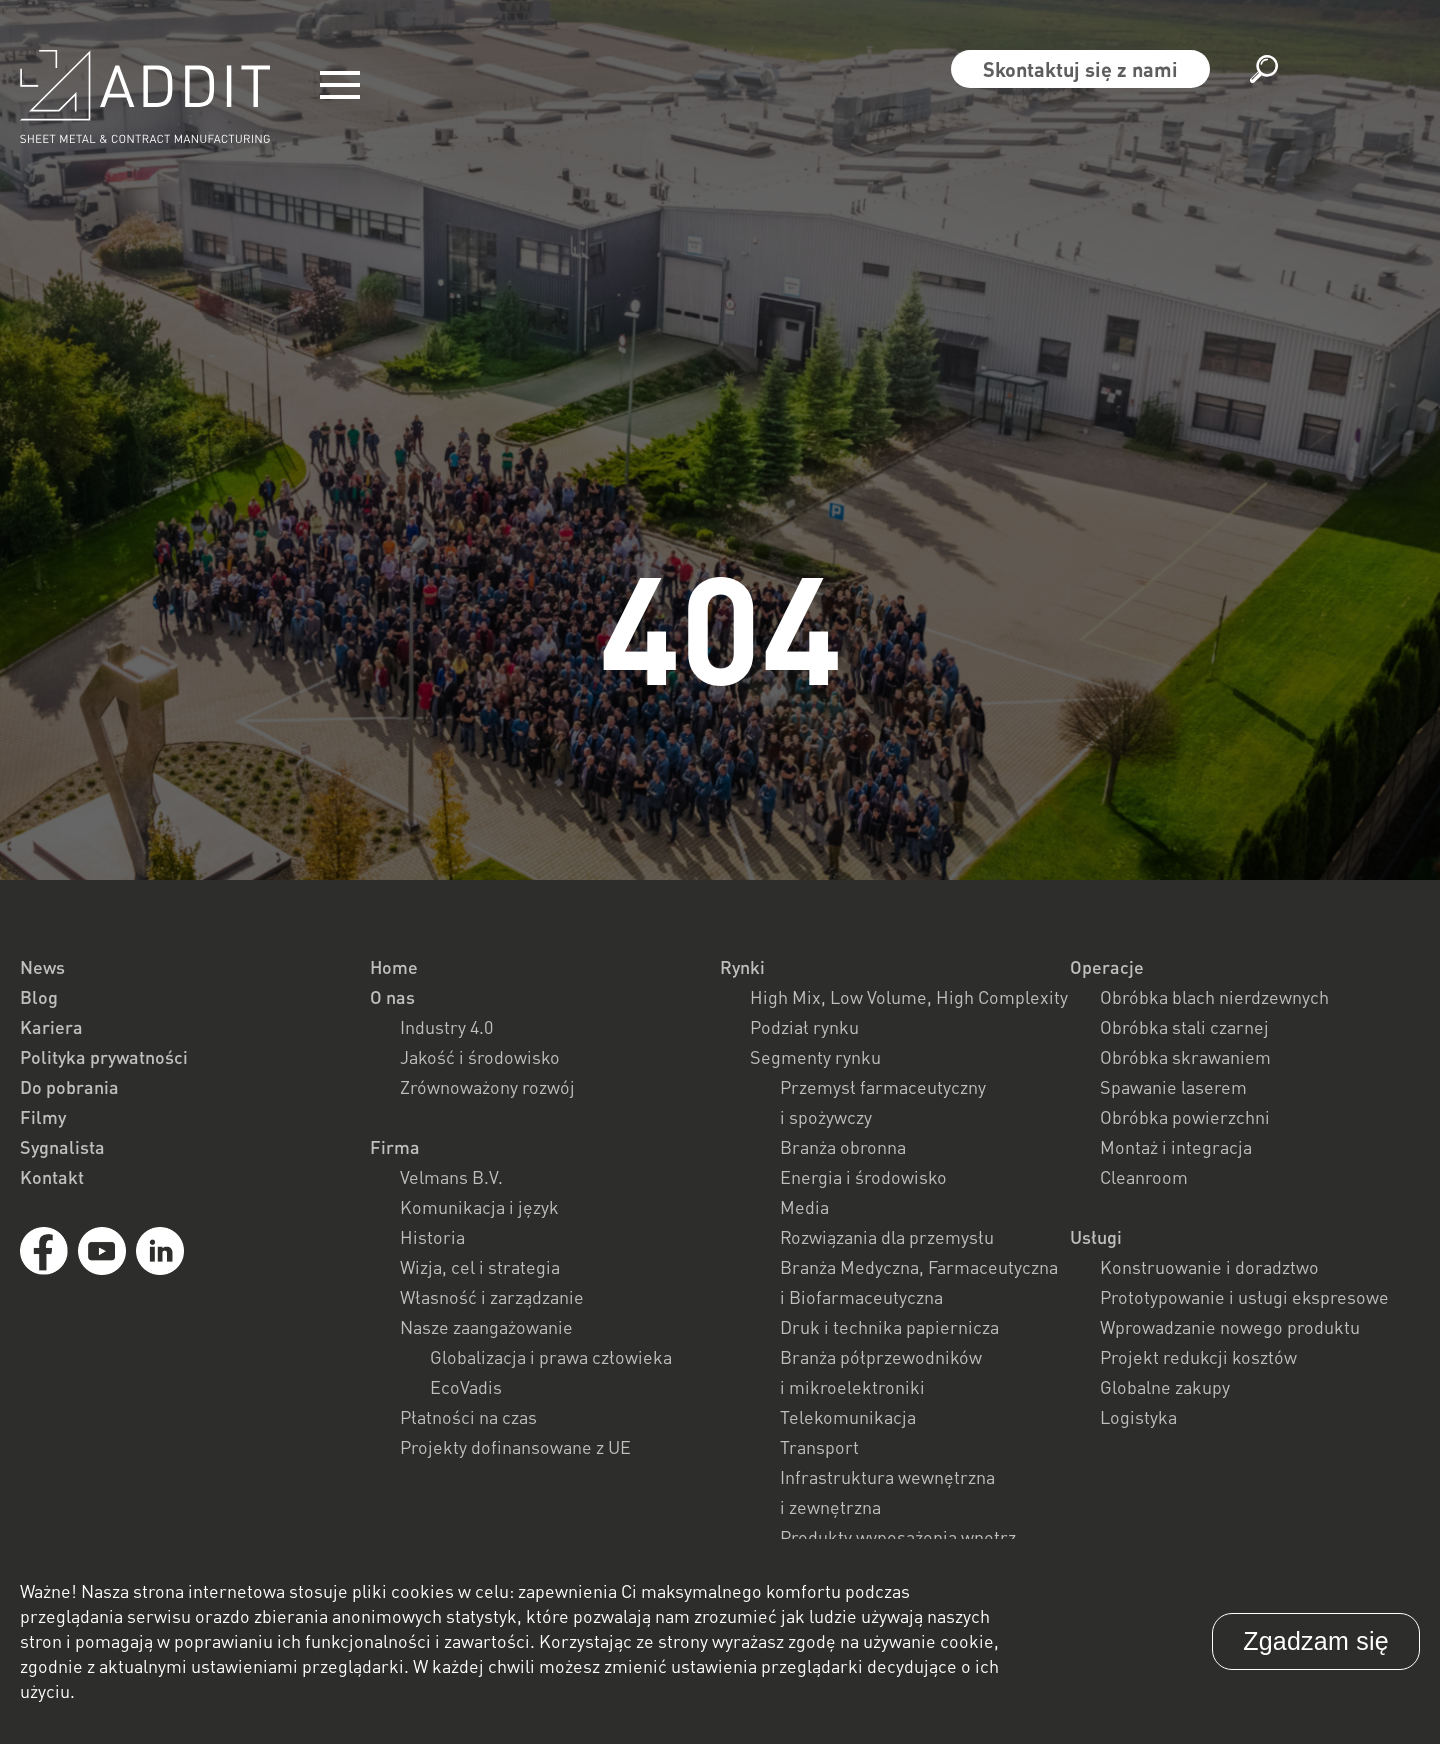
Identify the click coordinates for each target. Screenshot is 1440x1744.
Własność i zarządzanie (492, 1297)
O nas (392, 997)
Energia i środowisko (863, 1177)
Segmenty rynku (815, 1057)
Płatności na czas (468, 1417)
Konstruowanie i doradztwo (1209, 1267)
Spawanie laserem (1173, 1087)
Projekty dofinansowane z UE (515, 1447)
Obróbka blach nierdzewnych (1214, 997)
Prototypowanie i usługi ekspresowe (1244, 1297)
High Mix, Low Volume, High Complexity (909, 997)
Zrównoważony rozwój (487, 1087)
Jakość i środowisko (480, 1057)
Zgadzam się (1316, 1641)
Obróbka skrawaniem (1185, 1057)
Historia (432, 1237)
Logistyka (1138, 1417)
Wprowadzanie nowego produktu (1230, 1327)
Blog (39, 997)
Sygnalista (62, 1147)
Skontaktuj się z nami (1080, 69)
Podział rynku (804, 1027)
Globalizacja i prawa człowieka (551, 1357)
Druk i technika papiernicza (889, 1327)
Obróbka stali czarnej (1184, 1027)
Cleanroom (1144, 1177)
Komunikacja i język (479, 1207)
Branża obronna (843, 1147)
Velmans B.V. (451, 1177)
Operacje (1107, 967)
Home (394, 967)
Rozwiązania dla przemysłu (887, 1237)
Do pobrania (69, 1087)
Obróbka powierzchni (1185, 1117)
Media (804, 1207)
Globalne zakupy (1165, 1387)
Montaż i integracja (1176, 1147)
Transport (819, 1447)
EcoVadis (466, 1387)
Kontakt (52, 1177)
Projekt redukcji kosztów (1198, 1357)
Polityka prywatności (104, 1057)
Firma (395, 1147)
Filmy (43, 1117)
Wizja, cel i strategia (480, 1267)
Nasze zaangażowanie (486, 1327)
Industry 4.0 (446, 1027)
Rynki (742, 967)
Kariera (51, 1027)
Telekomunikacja (848, 1417)
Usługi (1096, 1237)
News (42, 967)
